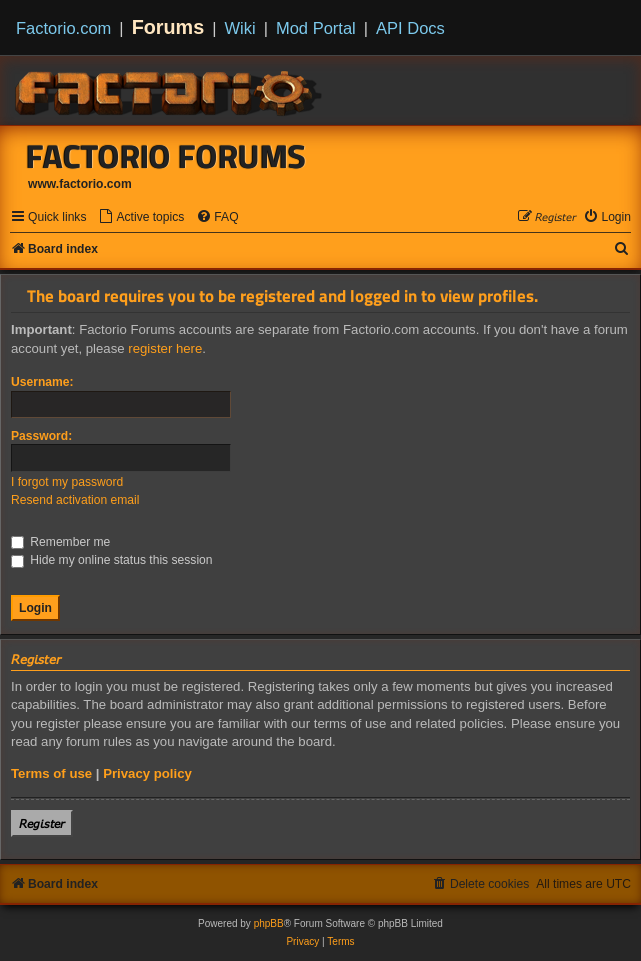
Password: (41, 436)
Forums (168, 27)
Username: (42, 382)
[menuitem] (141, 217)
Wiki (240, 28)
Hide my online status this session (112, 560)
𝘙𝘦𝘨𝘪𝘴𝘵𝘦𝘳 (42, 823)
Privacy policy (147, 773)
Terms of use (51, 773)
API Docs (410, 28)
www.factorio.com (80, 184)
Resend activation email (75, 500)
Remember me (60, 542)
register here (165, 348)
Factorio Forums (166, 156)
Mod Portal (316, 28)
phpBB (269, 923)
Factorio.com (63, 28)
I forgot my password (67, 482)
